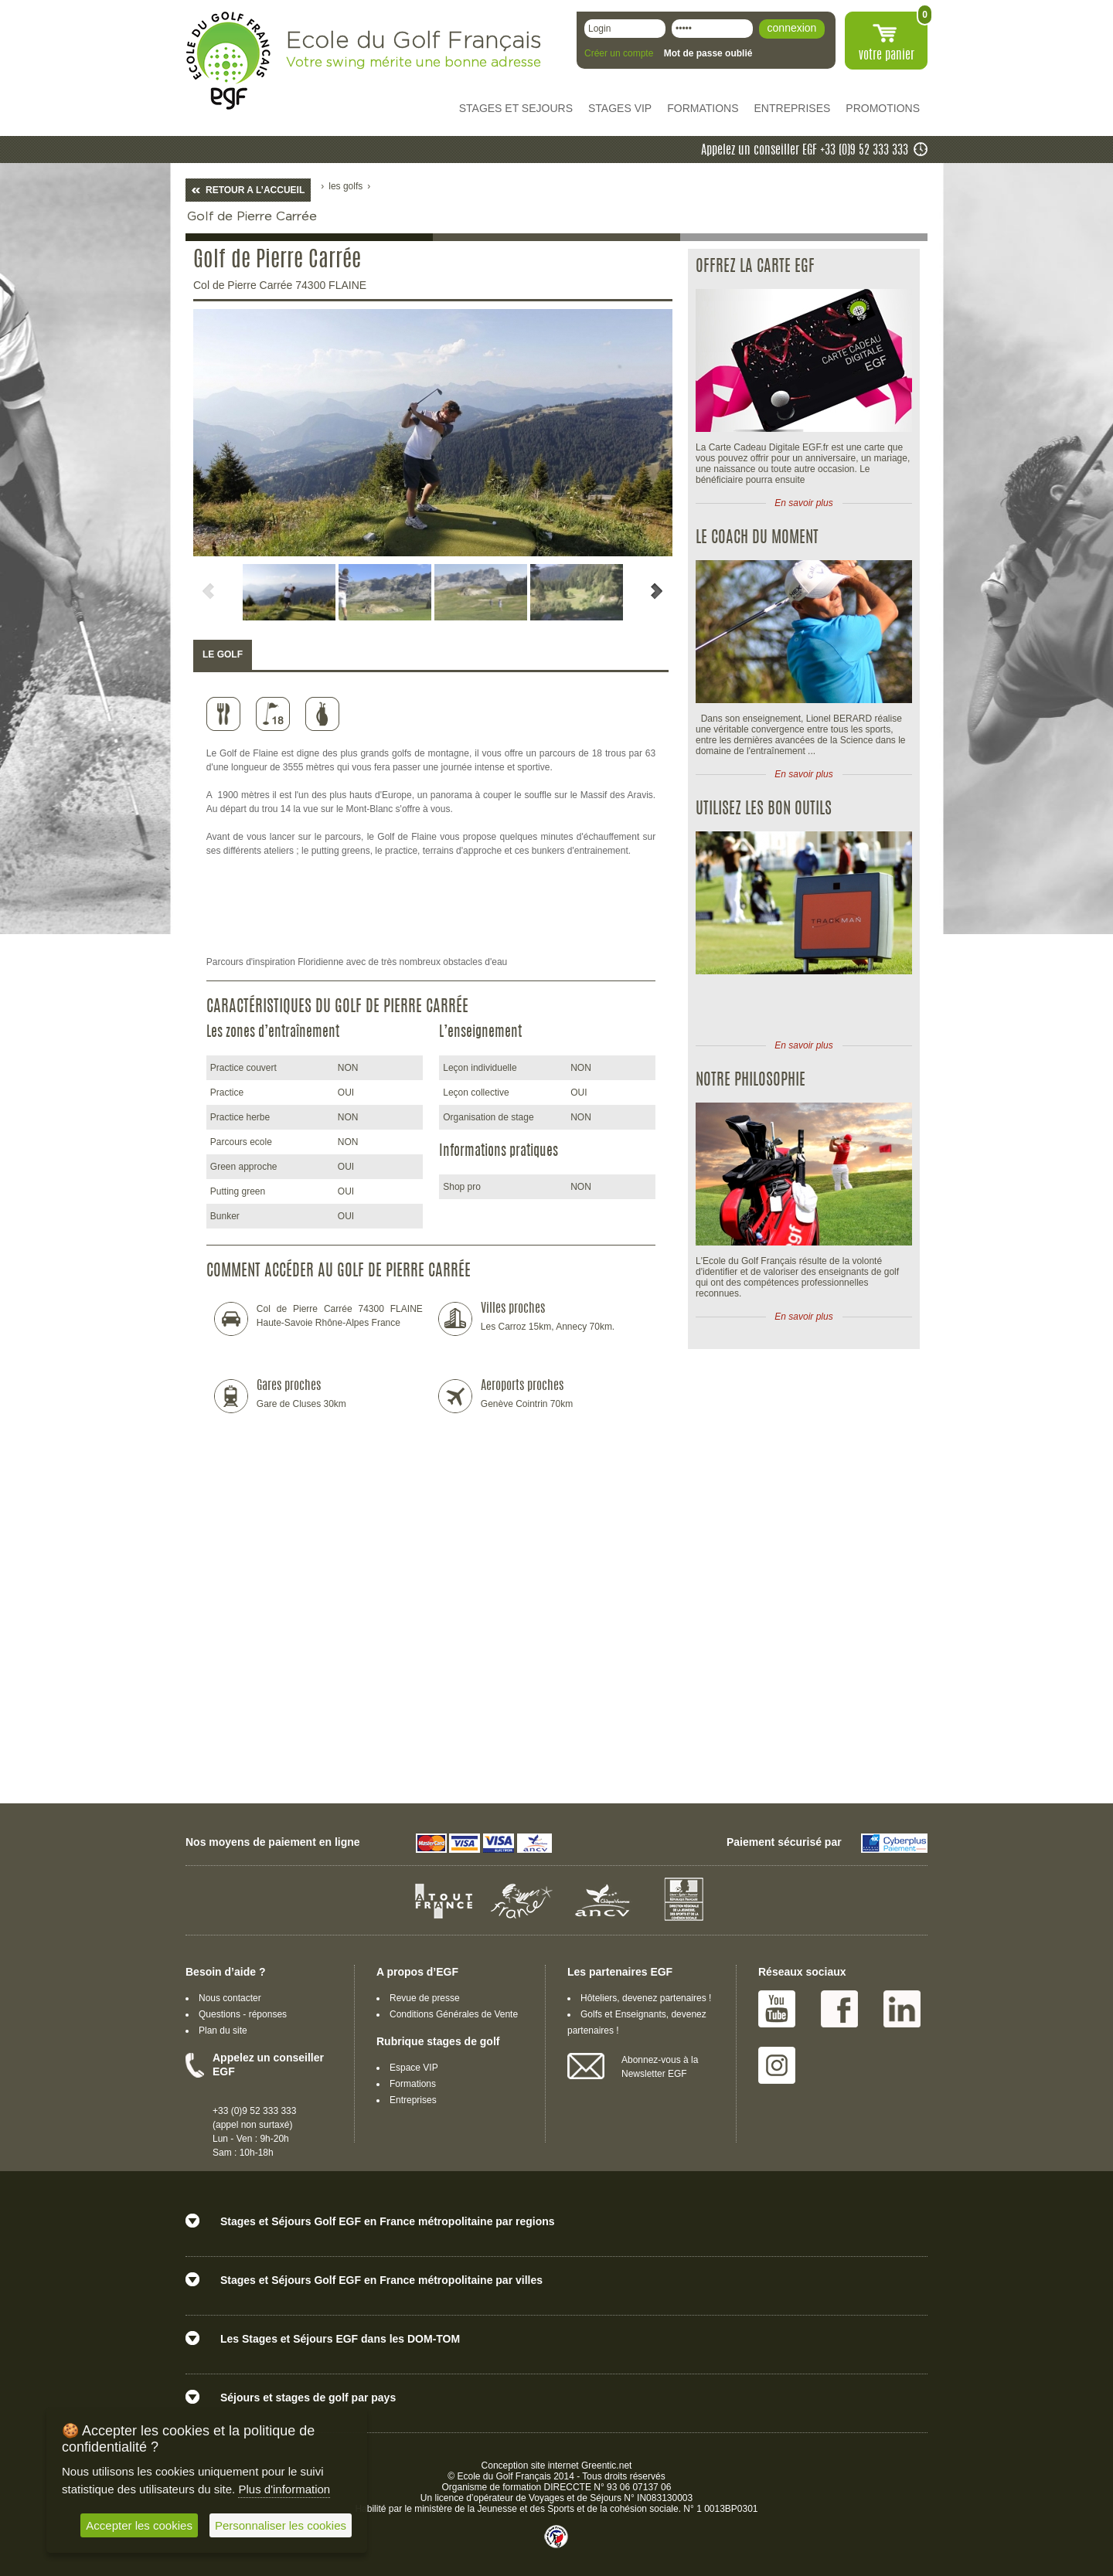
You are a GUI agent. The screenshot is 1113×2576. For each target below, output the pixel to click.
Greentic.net (606, 2465)
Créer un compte (618, 53)
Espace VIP (414, 2067)
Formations (413, 2083)
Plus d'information (284, 2489)
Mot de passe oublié (708, 53)
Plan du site (223, 2030)
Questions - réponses (243, 2014)
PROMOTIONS (883, 108)
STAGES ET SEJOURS (516, 108)
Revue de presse (425, 1998)
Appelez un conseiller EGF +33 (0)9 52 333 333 (804, 150)
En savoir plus (803, 503)
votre (886, 55)
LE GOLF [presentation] (223, 654)
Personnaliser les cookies (280, 2525)
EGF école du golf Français (228, 61)
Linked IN (902, 2008)
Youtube (776, 2008)
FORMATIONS (702, 108)
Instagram (776, 2065)
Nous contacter (230, 1998)
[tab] (222, 655)
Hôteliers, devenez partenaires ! (645, 1998)
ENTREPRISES (792, 108)
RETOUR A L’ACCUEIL (255, 190)
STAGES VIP (620, 108)
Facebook (839, 2008)
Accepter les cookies (139, 2525)
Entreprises (413, 2100)
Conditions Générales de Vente (454, 2014)
